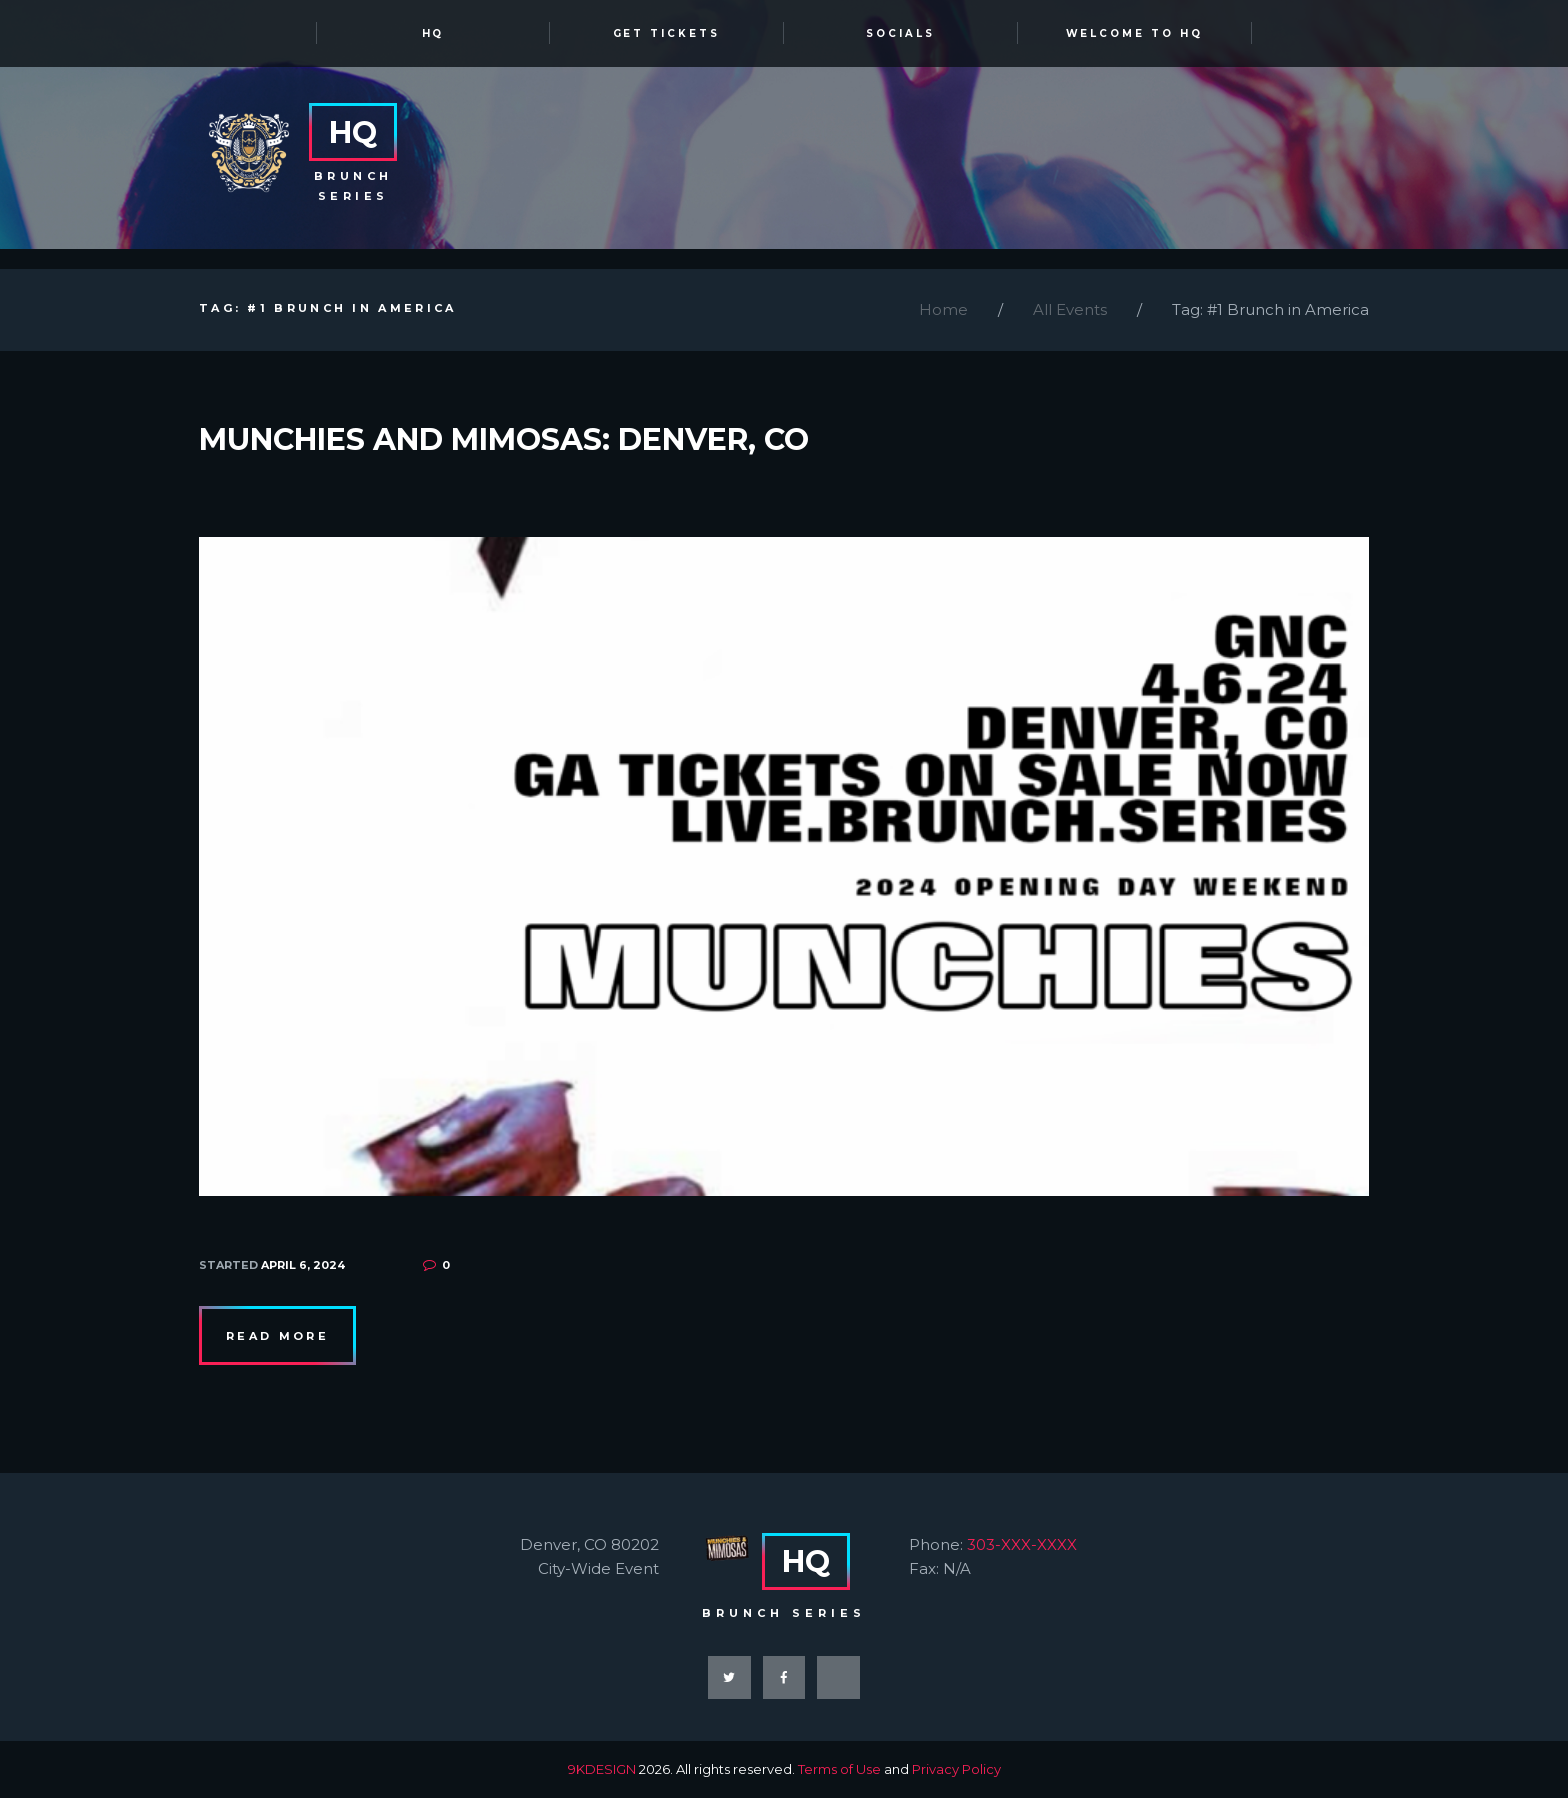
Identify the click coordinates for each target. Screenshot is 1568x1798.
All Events (1070, 309)
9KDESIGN (602, 1769)
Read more (277, 1336)
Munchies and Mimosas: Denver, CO (504, 439)
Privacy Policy (956, 1769)
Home (943, 309)
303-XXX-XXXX (1022, 1544)
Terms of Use (839, 1769)
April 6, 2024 (303, 1265)
